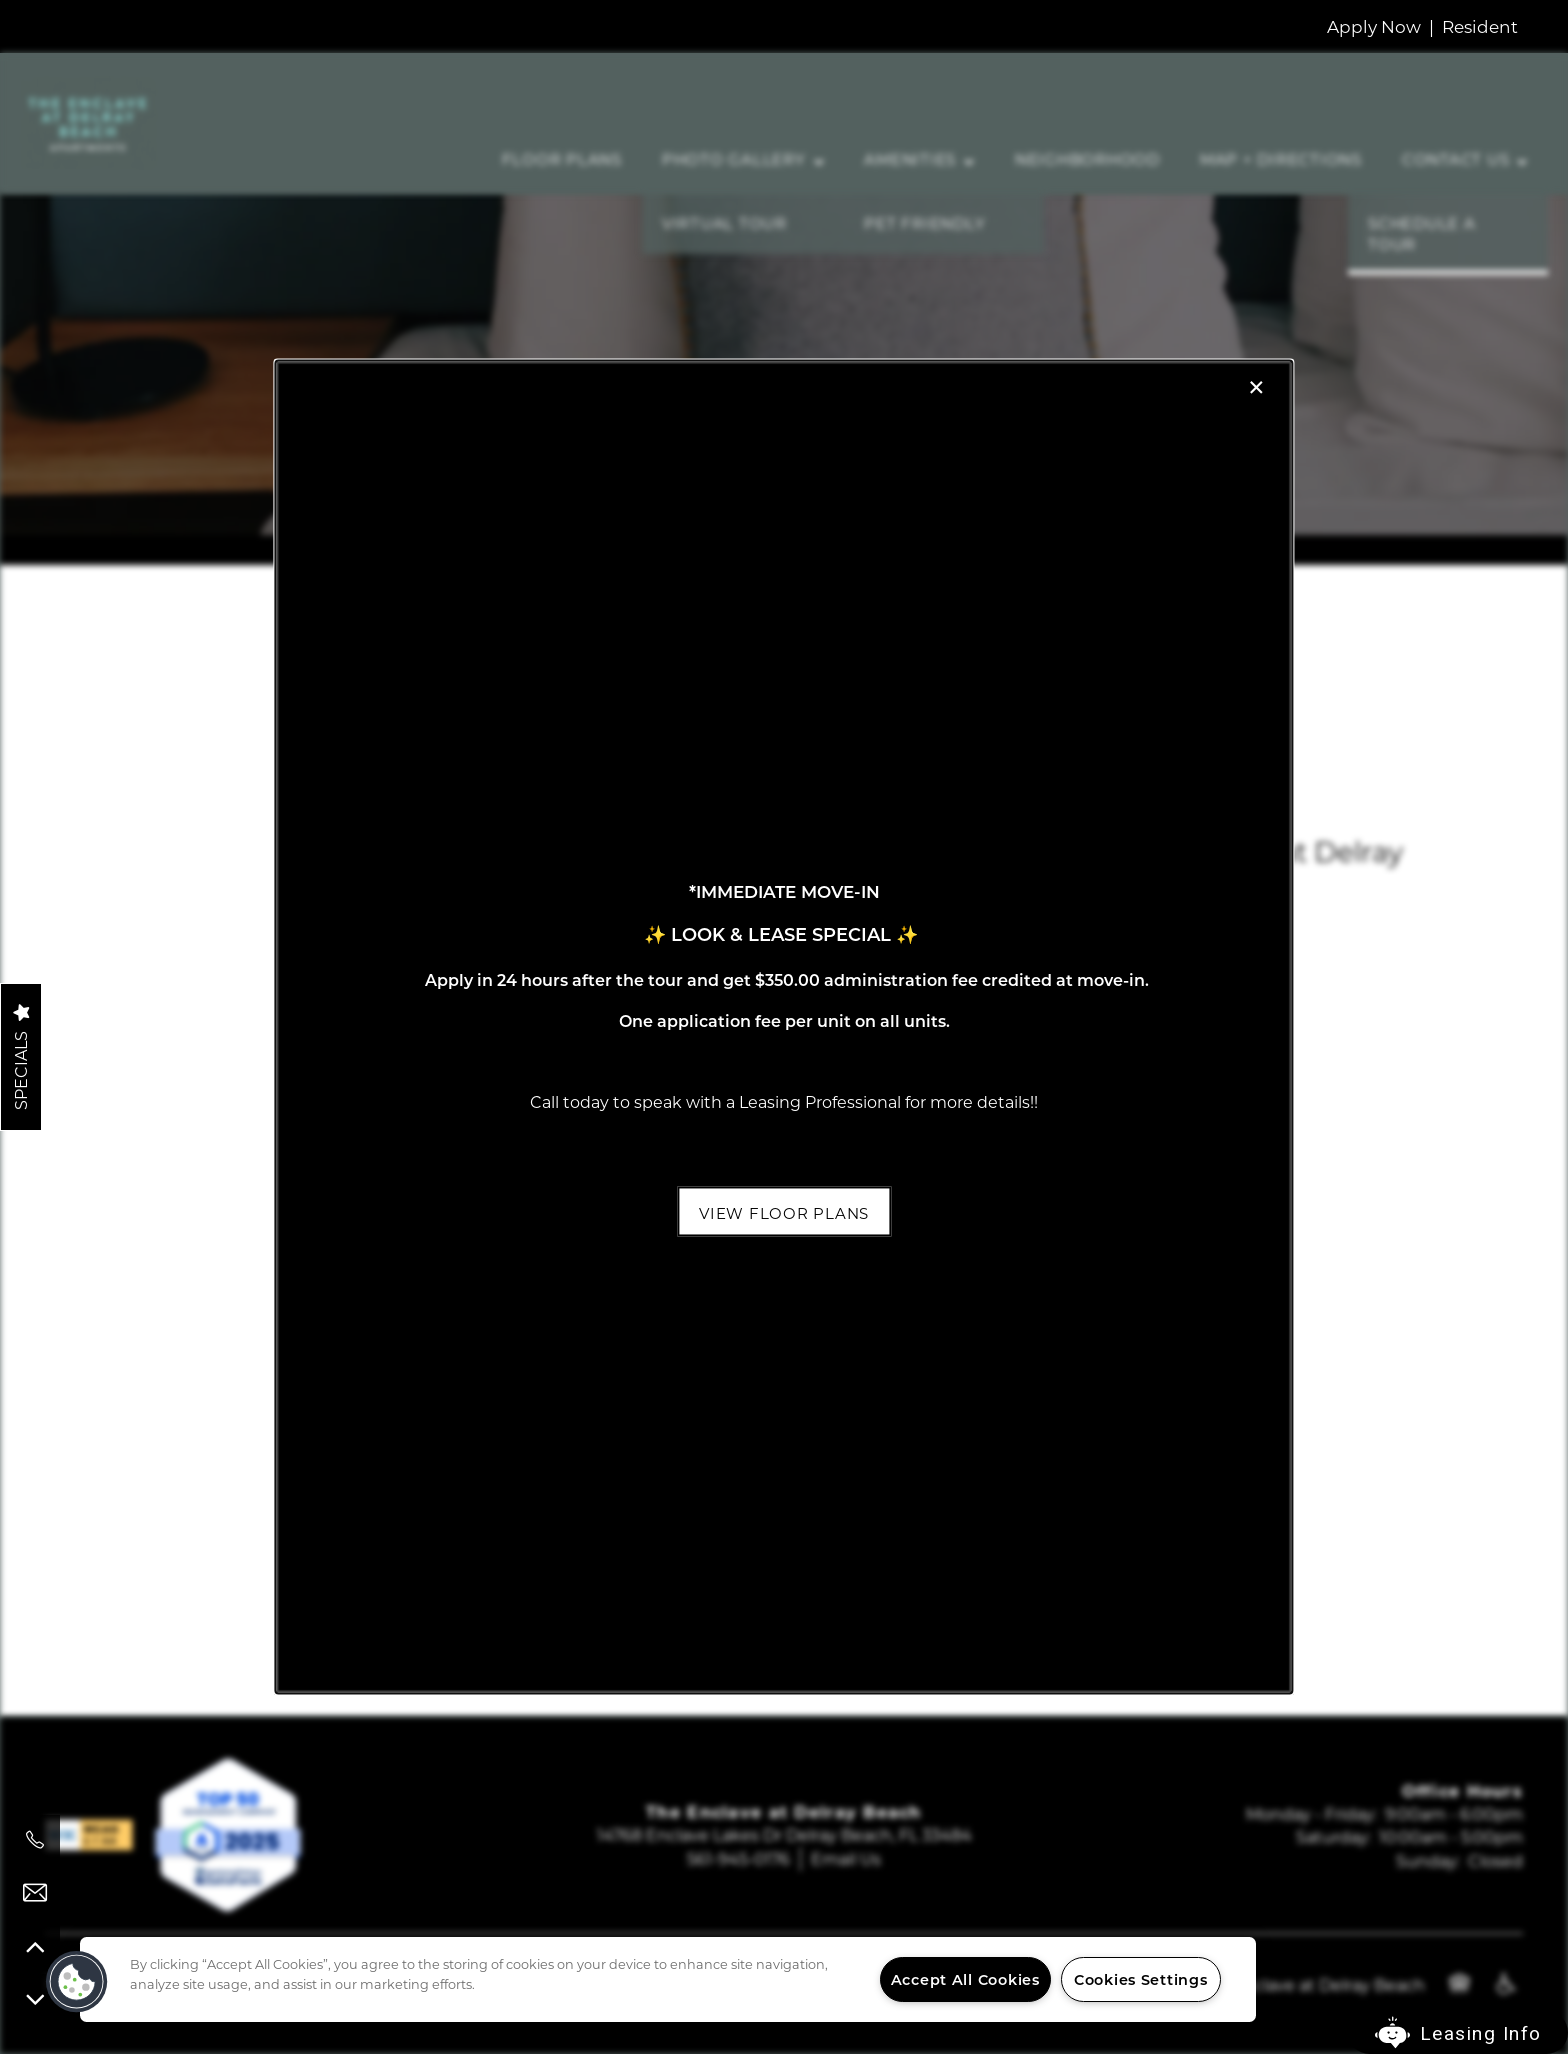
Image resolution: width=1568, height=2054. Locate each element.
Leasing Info (1481, 2033)
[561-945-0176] (35, 1840)
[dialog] (783, 1026)
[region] (668, 1979)
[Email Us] (35, 1893)
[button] (784, 1211)
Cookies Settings (1141, 1979)
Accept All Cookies (965, 1979)
